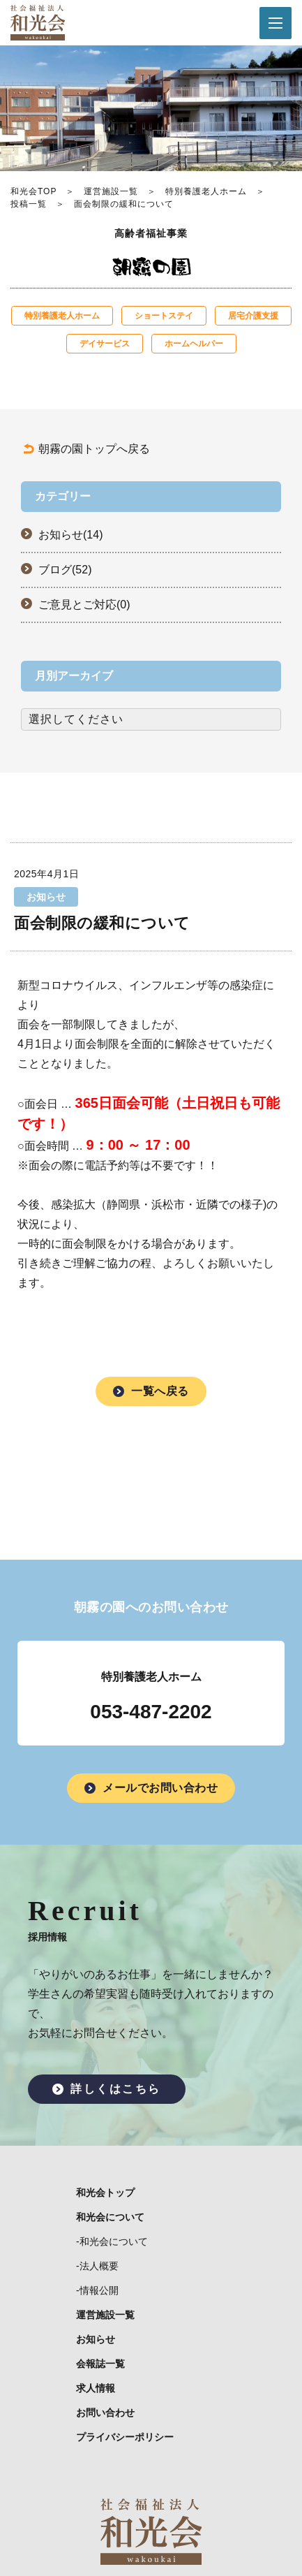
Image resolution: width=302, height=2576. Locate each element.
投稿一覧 (28, 204)
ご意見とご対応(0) (84, 604)
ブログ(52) (64, 570)
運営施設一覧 (111, 191)
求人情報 (95, 2388)
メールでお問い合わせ (160, 1788)
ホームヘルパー (194, 344)
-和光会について (112, 2241)
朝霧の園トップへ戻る (94, 449)
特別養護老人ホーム (206, 191)
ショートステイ (164, 316)
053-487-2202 (150, 1711)
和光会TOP (33, 191)
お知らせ (95, 2339)
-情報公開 (97, 2290)
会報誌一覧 (100, 2363)
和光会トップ (105, 2192)
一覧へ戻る (160, 1391)
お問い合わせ (105, 2412)
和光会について (110, 2217)
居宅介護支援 (253, 316)
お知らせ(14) (70, 535)
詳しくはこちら (115, 2089)
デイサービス (105, 344)
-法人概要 (97, 2265)
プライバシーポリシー (125, 2437)
